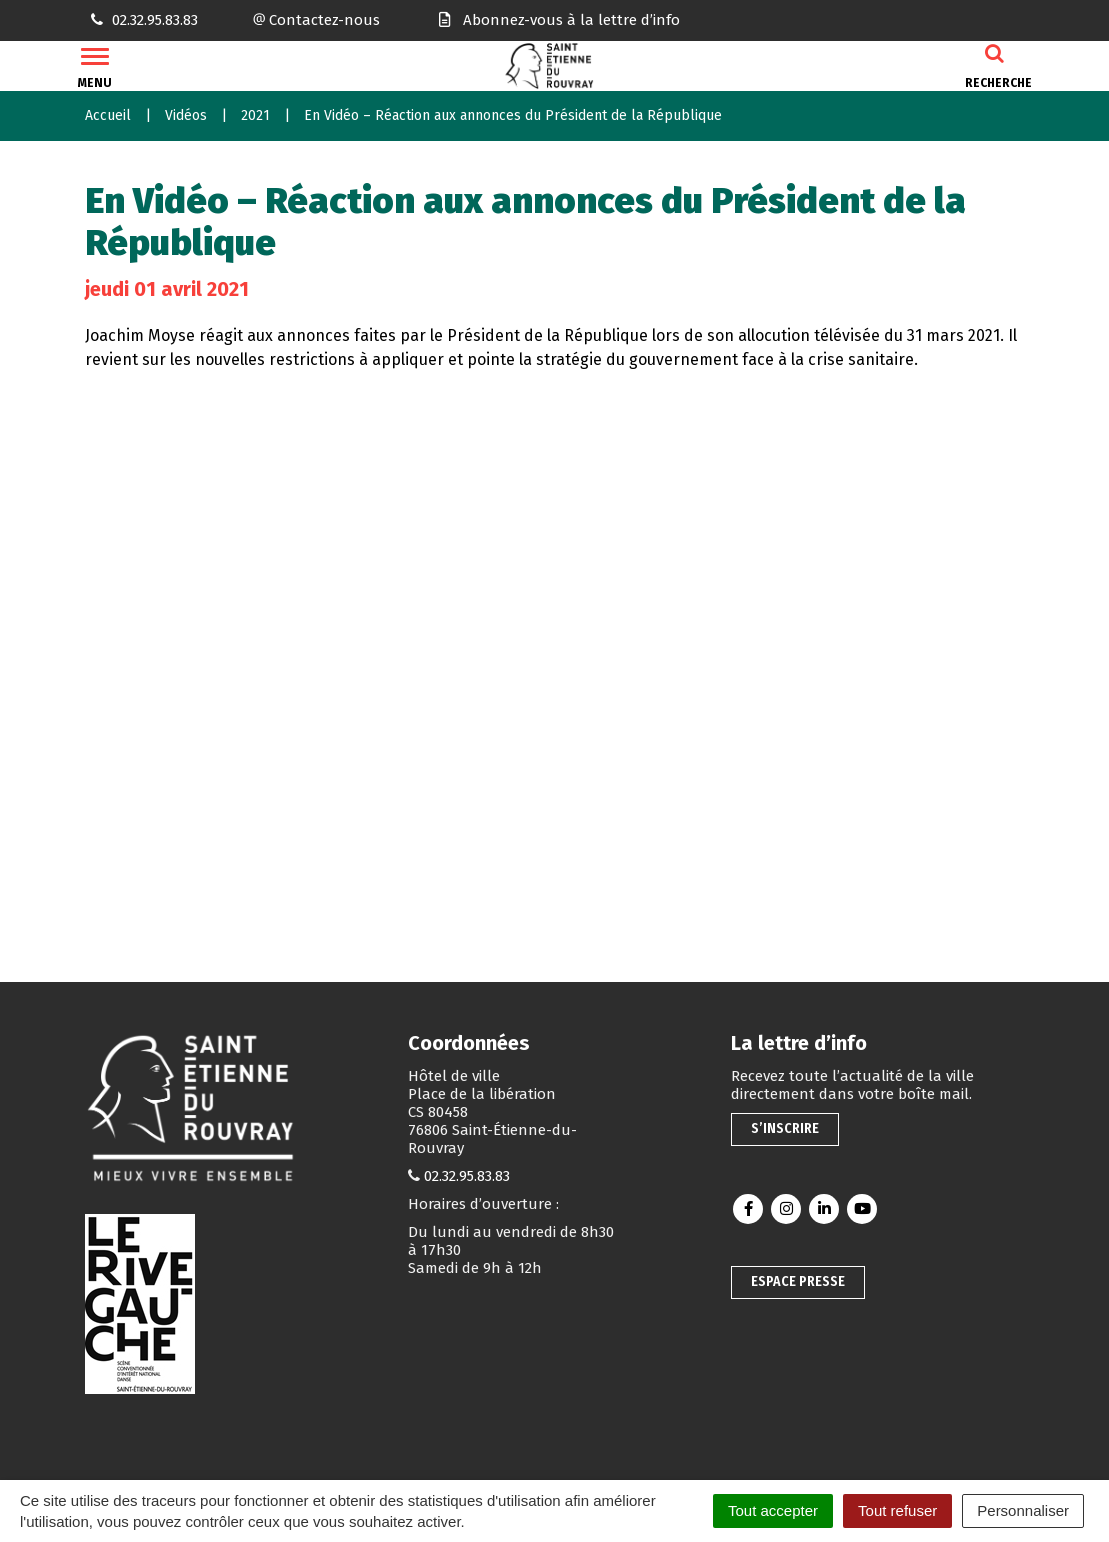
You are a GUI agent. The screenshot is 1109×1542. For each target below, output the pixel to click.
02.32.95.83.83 (467, 1176)
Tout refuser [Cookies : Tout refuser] (897, 1510)
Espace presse (798, 1281)
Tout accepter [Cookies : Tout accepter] (773, 1510)
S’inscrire (785, 1128)
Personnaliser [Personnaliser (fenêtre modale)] (1023, 1510)
